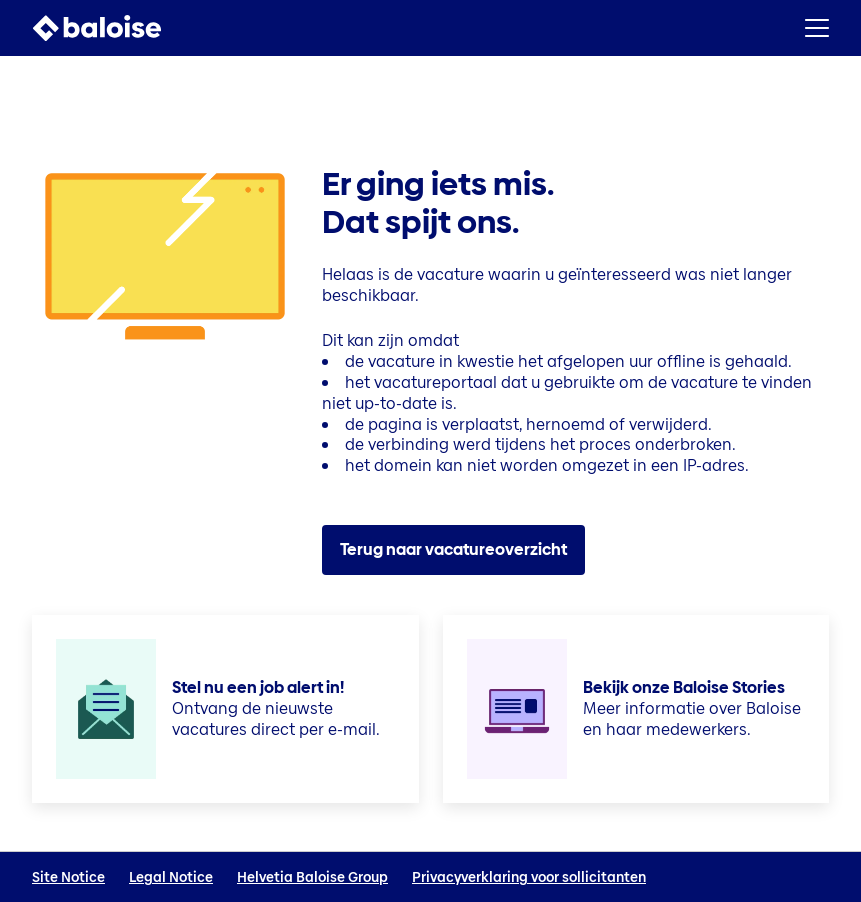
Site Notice (68, 877)
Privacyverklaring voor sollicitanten (529, 877)
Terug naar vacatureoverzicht (453, 549)
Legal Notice (171, 877)
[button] (817, 28)
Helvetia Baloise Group (312, 877)
